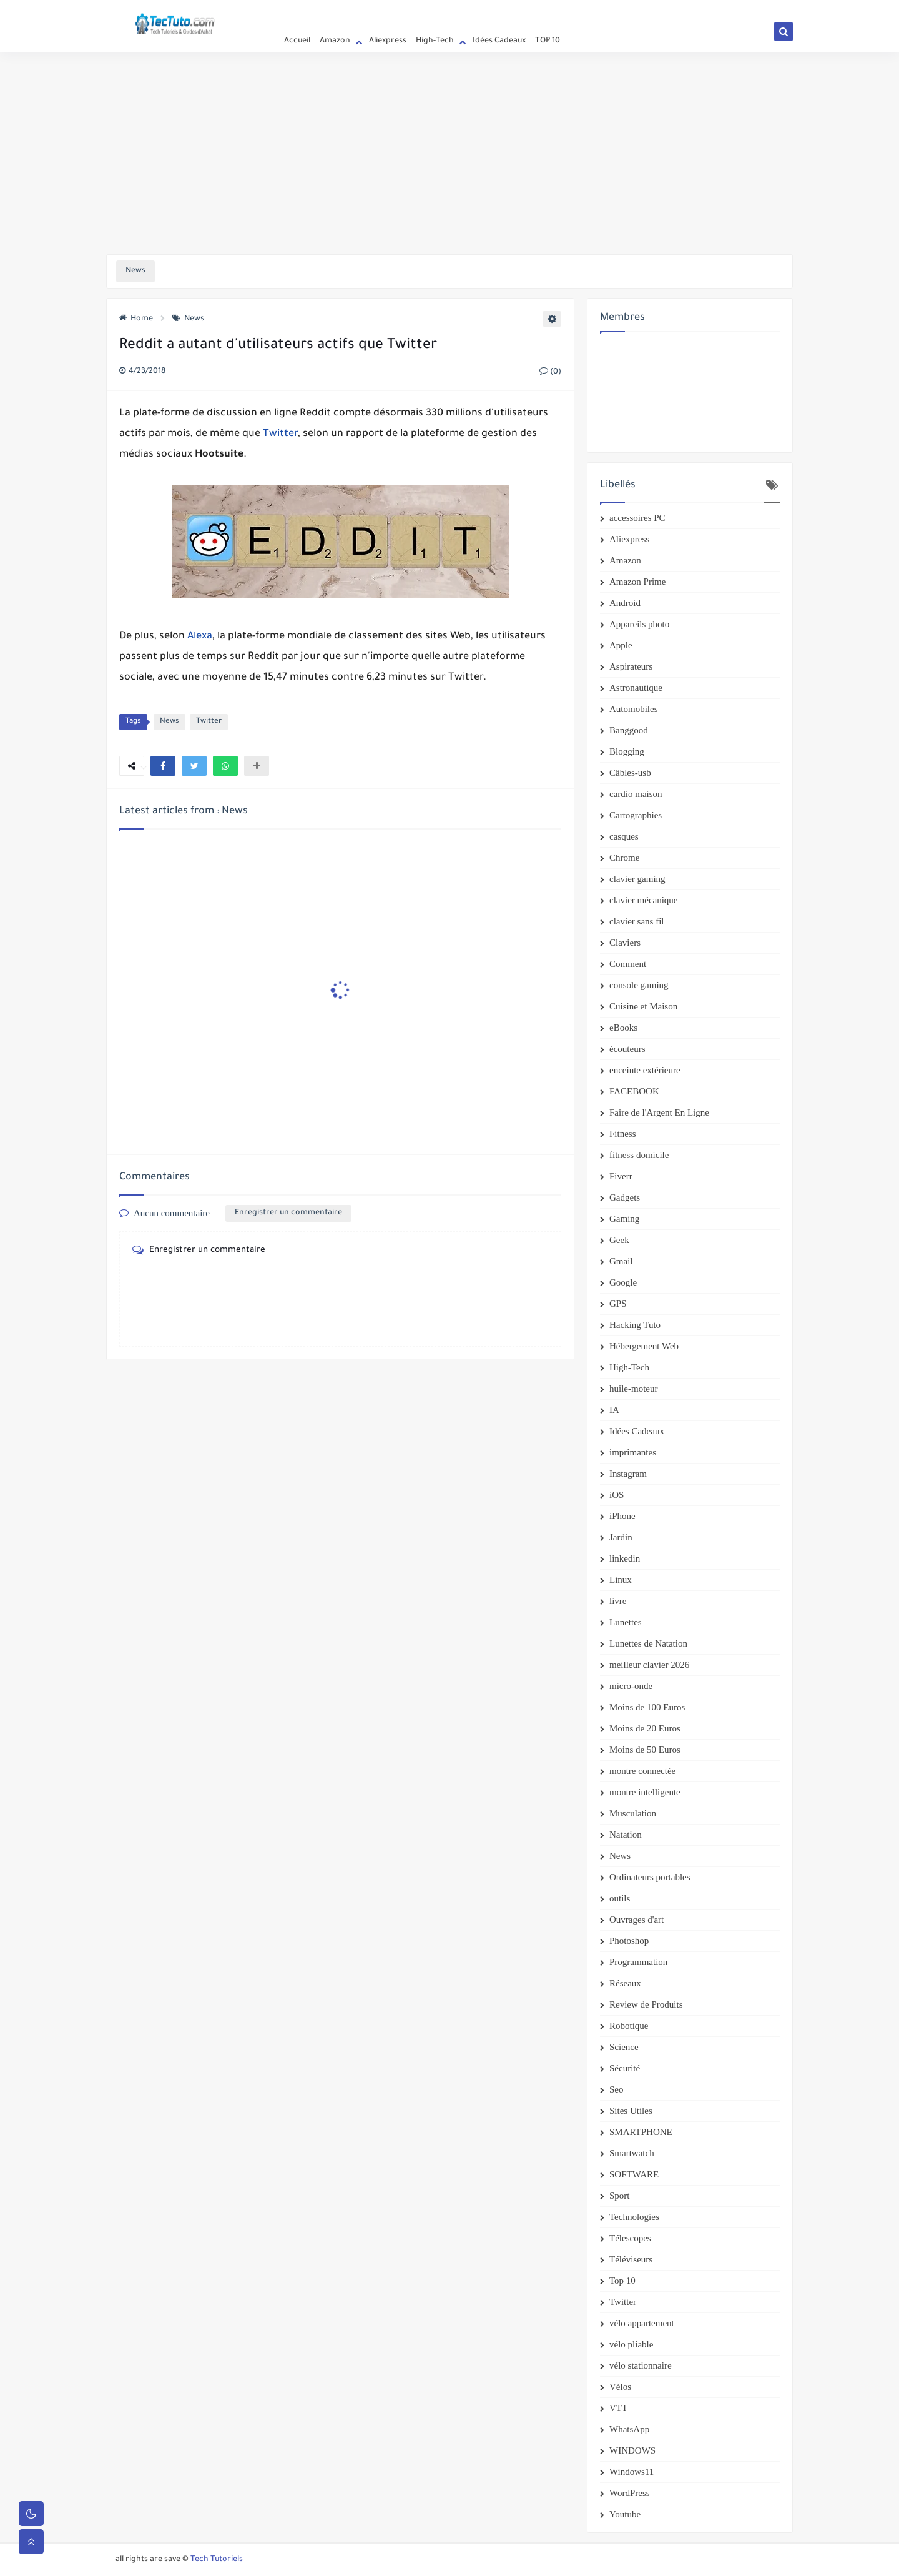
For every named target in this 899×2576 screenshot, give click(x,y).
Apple (620, 645)
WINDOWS (632, 2450)
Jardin (620, 1537)
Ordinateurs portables (649, 1877)
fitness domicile (639, 1155)
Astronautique (635, 688)
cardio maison (635, 794)
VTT (618, 2408)
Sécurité (624, 2068)
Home (136, 319)
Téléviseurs (630, 2259)
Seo (616, 2089)
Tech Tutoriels (216, 2559)
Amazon (335, 41)
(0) (550, 372)
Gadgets (624, 1197)
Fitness (622, 1134)
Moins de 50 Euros (644, 1750)
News (188, 319)
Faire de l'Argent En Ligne (659, 1112)
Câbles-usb (630, 773)
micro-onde (630, 1686)
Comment (627, 964)
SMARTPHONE (640, 2132)
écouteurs (627, 1049)
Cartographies (635, 815)
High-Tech (435, 41)
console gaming (639, 985)
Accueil (288, 10)
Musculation (632, 1813)
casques (624, 836)
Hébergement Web (644, 1346)
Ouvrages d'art (636, 1920)
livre (618, 1601)
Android (625, 603)
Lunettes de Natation (648, 1643)
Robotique (629, 2026)
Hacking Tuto (635, 1325)
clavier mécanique (643, 900)
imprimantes (632, 1452)
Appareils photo (639, 624)
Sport (619, 2196)
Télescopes (630, 2238)
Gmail (621, 1261)
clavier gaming (637, 879)
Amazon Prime (637, 582)
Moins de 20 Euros (644, 1728)
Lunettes (625, 1622)
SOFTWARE (634, 2174)
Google (623, 1282)
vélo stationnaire (640, 2365)
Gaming (624, 1219)
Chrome (624, 858)
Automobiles (633, 709)
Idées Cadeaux (499, 41)
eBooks (623, 1028)
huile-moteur (633, 1389)
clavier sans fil (636, 921)
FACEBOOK (634, 1091)
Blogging (626, 751)
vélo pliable (631, 2344)
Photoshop (629, 1941)
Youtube (625, 2514)
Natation (625, 1835)
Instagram (628, 1474)
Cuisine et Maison (643, 1006)
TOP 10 (547, 41)
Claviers (625, 943)
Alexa (199, 636)
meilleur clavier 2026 (649, 1665)
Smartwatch (631, 2153)
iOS (616, 1495)
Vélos (620, 2387)
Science (624, 2047)
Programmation (638, 1962)
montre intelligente (644, 1792)
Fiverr (620, 1176)
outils (619, 1898)
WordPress (629, 2493)
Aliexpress (387, 41)
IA (614, 1410)
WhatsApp (629, 2429)
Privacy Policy (328, 10)
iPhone (622, 1516)
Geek (619, 1240)
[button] (162, 766)
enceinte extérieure (644, 1070)
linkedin (624, 1558)
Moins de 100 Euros (647, 1707)
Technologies (634, 2217)
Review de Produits (646, 2004)
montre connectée (642, 1771)
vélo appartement (641, 2323)
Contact (369, 10)
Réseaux (625, 1983)
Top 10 (622, 2281)
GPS (618, 1304)
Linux (620, 1580)
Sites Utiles (630, 2111)
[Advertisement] (449, 157)
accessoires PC (637, 518)
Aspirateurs (630, 666)
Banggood (628, 730)
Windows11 (631, 2472)
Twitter (280, 434)
